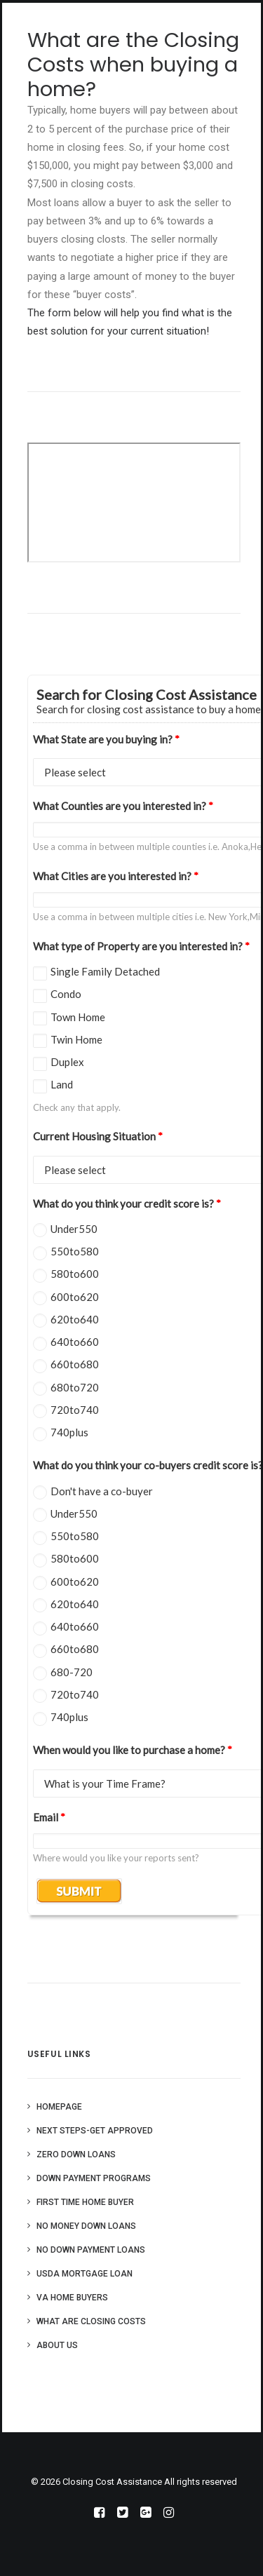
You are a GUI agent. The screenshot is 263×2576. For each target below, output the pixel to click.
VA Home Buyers (72, 2297)
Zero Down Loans (76, 2154)
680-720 (71, 1672)
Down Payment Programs (93, 2178)
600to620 (74, 1296)
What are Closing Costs (91, 2321)
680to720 (74, 1387)
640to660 (74, 1341)
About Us (57, 2345)
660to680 (74, 1364)
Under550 (73, 1228)
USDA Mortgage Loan (84, 2274)
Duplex (67, 1062)
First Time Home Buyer (85, 2202)
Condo (65, 993)
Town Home (77, 1017)
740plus (69, 1432)
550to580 (74, 1251)
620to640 (74, 1319)
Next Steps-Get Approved (94, 2131)
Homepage (59, 2107)
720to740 (74, 1409)
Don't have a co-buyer (101, 1491)
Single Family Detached (105, 971)
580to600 (74, 1273)
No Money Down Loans (86, 2226)
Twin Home (76, 1039)
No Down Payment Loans (90, 2250)
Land (61, 1084)
